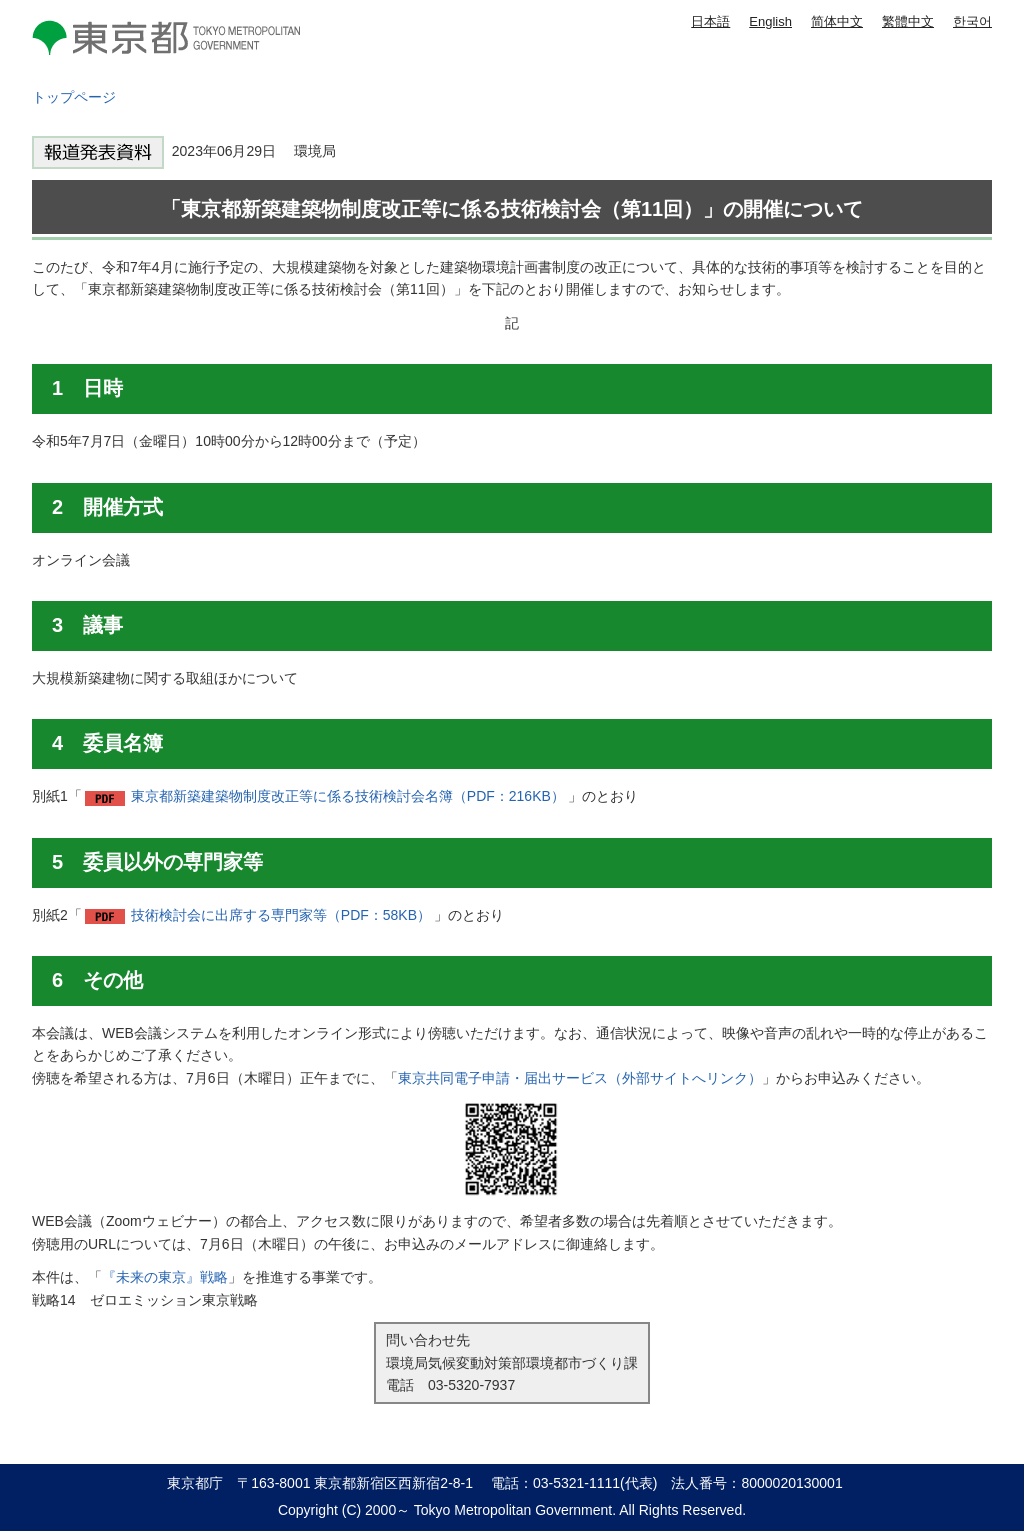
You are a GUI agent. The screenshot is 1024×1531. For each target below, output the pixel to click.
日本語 (710, 21)
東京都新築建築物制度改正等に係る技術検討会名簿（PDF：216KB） (348, 796)
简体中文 (837, 21)
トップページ (74, 97)
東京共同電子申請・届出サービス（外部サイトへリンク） (580, 1078)
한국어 (972, 21)
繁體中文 (908, 21)
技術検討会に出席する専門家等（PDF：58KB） (281, 915)
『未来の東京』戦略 (165, 1277)
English (770, 21)
